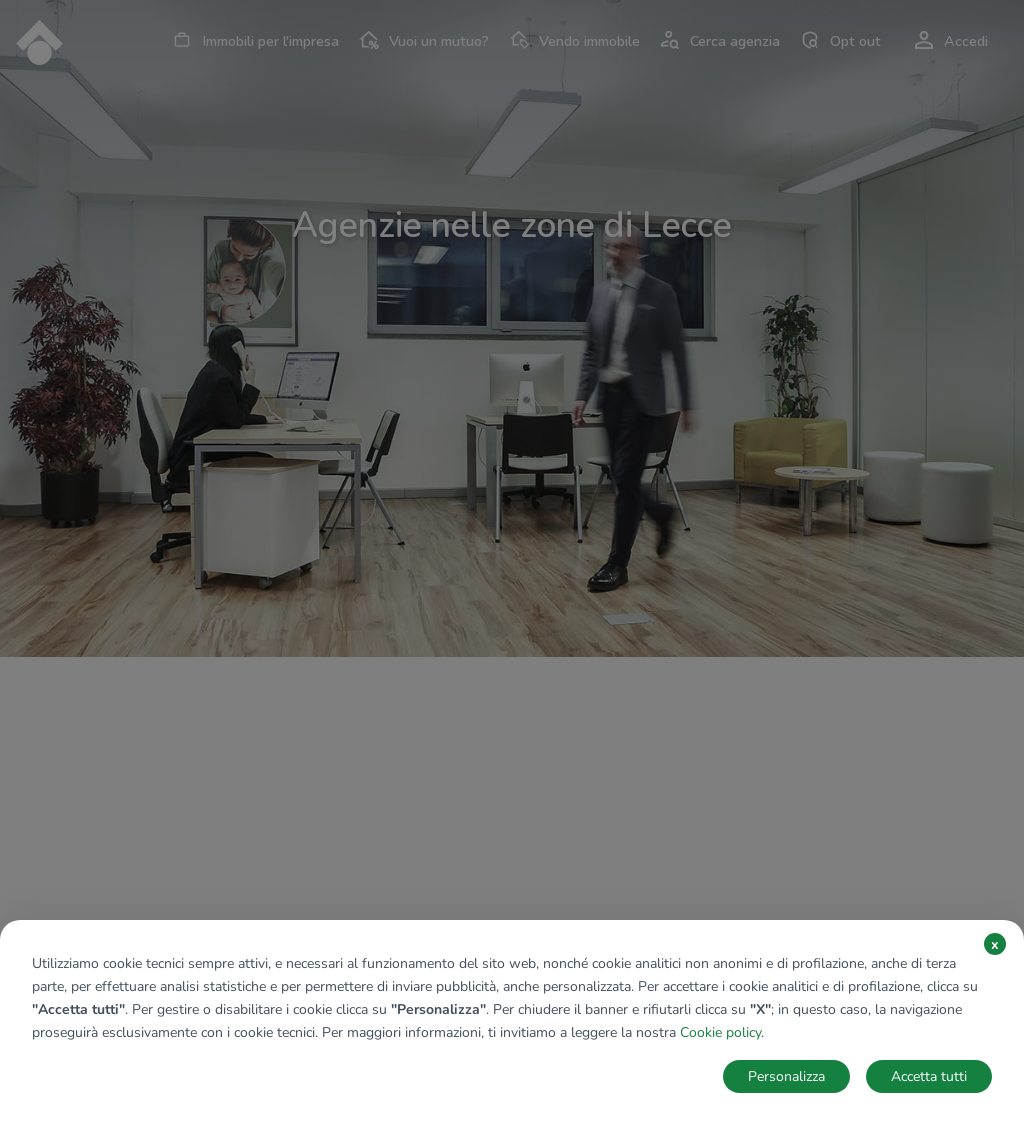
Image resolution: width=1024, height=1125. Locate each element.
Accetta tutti (929, 1076)
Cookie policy (720, 1032)
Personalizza (786, 1076)
